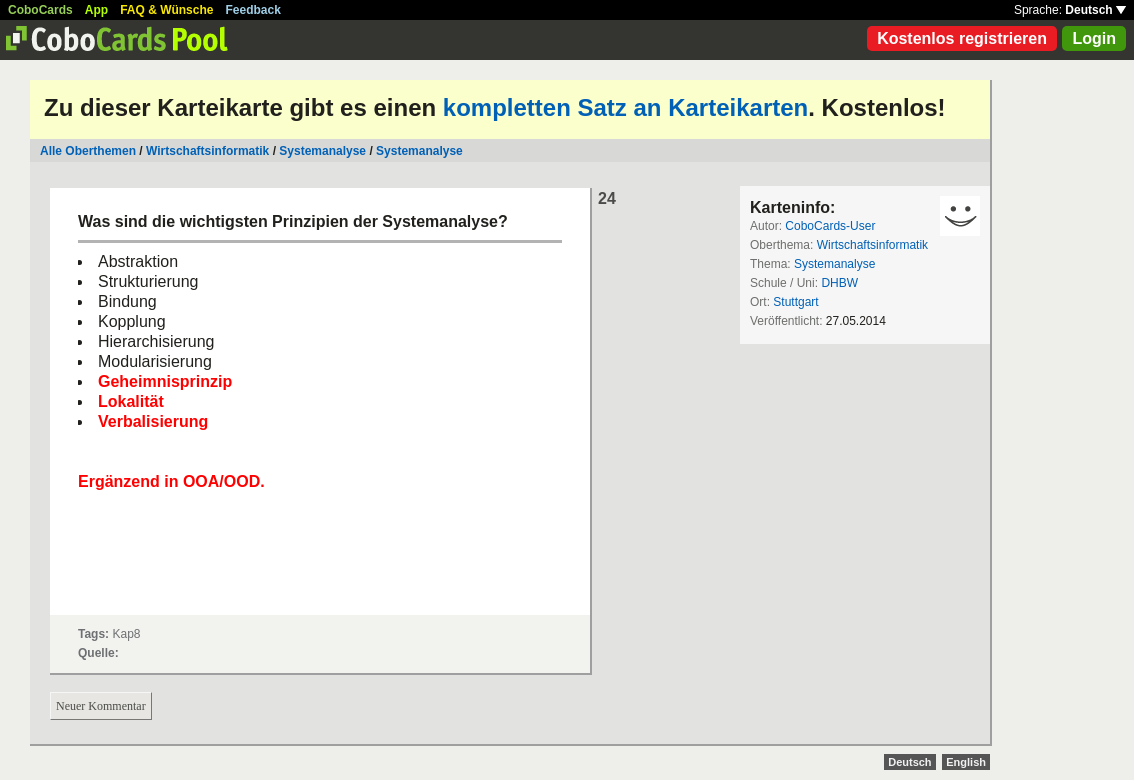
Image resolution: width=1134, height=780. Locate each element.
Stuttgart (795, 302)
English (966, 762)
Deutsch (1095, 10)
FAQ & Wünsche (166, 10)
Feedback (253, 10)
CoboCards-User (830, 226)
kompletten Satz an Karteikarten (625, 107)
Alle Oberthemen (88, 151)
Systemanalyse (322, 151)
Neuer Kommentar (101, 706)
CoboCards (40, 10)
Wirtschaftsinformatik (207, 151)
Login (1094, 38)
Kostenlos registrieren (962, 38)
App (96, 10)
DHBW (839, 283)
